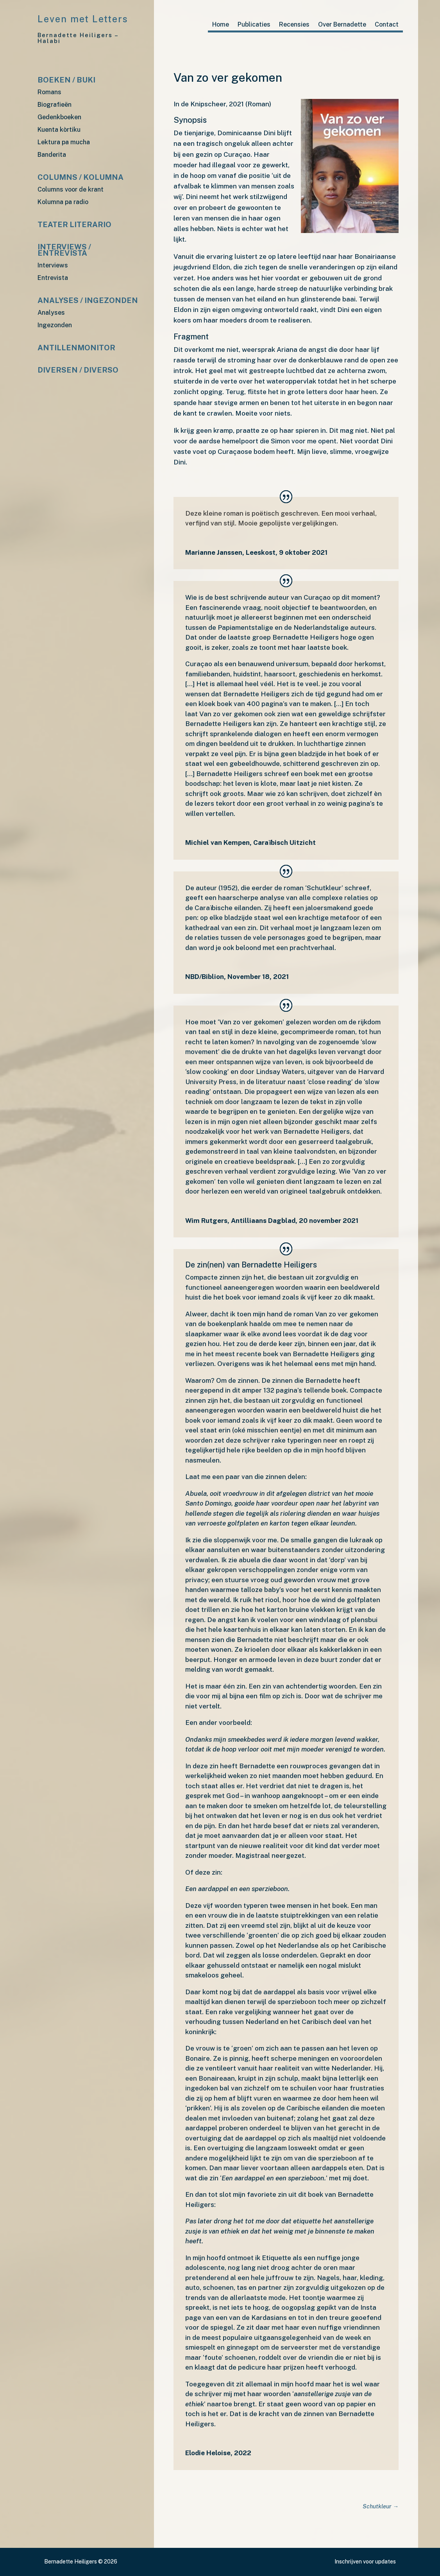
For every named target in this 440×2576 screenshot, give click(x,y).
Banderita (52, 155)
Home (220, 25)
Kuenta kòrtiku (59, 130)
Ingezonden (55, 325)
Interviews (53, 265)
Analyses (51, 313)
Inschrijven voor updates (365, 2561)
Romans (49, 92)
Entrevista (53, 278)
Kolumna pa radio (63, 202)
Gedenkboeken (59, 117)
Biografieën (55, 105)
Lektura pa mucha (64, 142)
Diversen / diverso (78, 370)
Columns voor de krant (71, 189)
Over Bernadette (342, 25)
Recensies (294, 25)
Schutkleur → (380, 2506)
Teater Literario (74, 225)
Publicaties (254, 25)
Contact (387, 25)
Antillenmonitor (76, 348)
